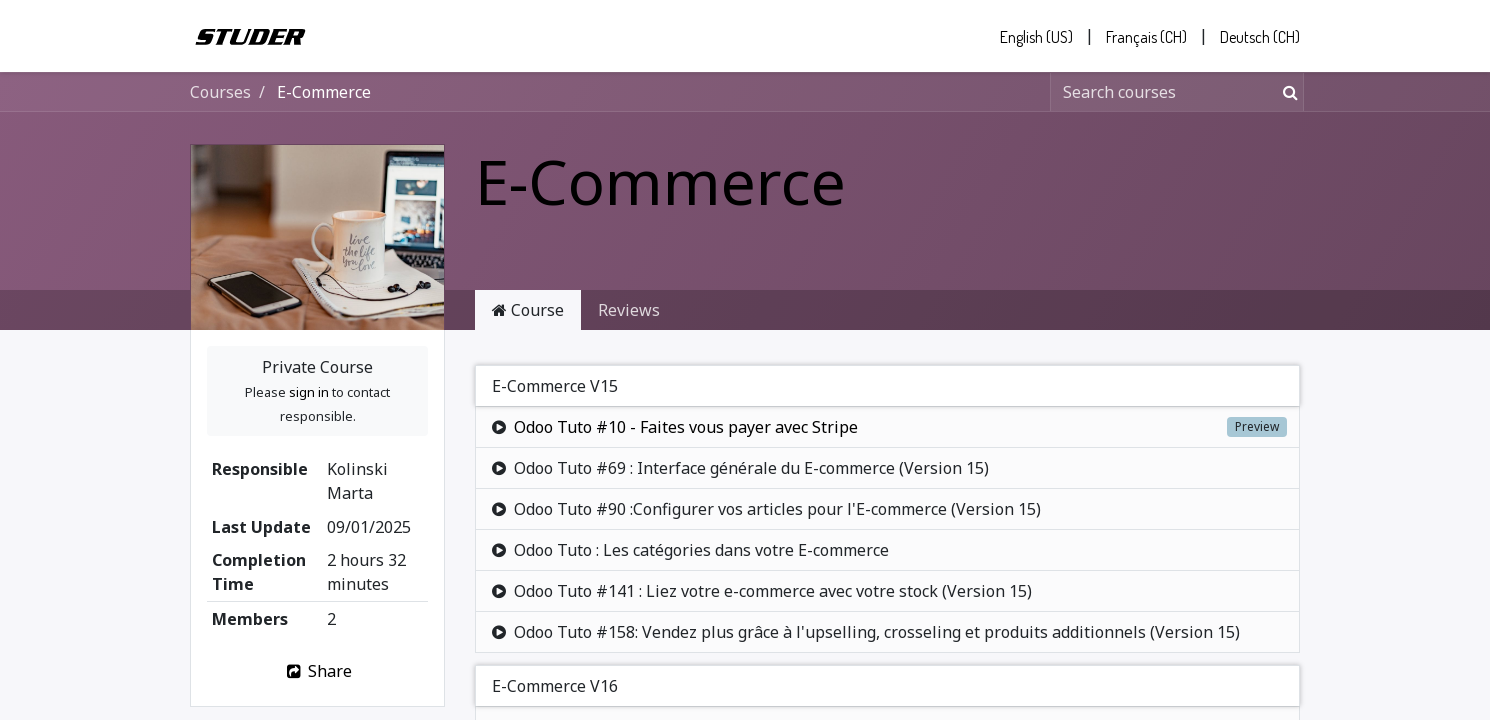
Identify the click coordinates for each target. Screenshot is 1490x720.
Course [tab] (528, 310)
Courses (220, 92)
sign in (309, 392)
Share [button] (317, 671)
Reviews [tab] (629, 310)
